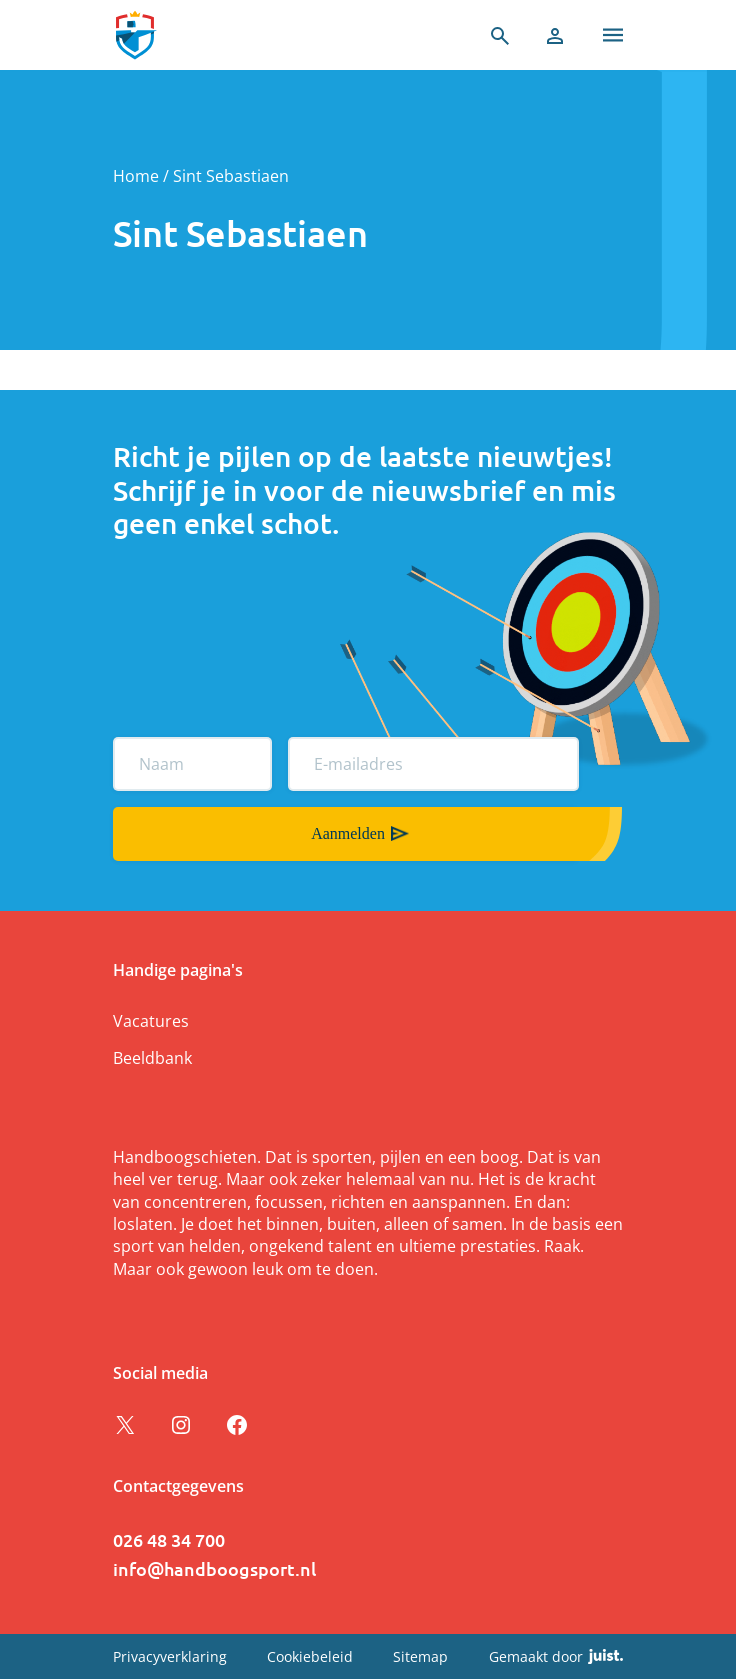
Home (136, 176)
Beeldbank (152, 1058)
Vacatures (151, 1021)
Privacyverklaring (170, 1656)
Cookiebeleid (310, 1656)
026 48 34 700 (169, 1539)
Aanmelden (348, 833)
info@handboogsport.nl (214, 1568)
